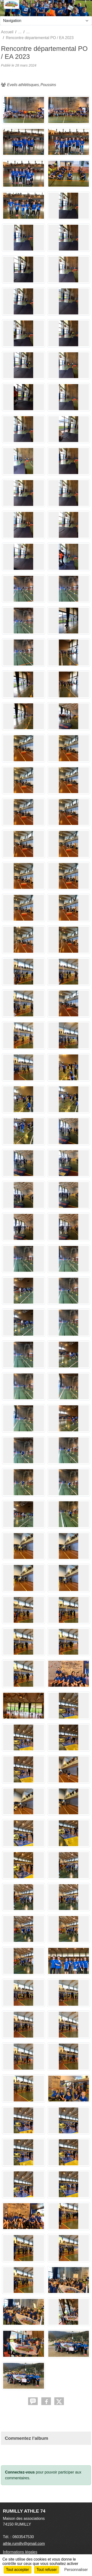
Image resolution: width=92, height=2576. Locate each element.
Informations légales (20, 2552)
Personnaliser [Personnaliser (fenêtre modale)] (76, 2570)
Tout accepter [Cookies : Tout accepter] (17, 2570)
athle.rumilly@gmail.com (24, 2544)
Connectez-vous (20, 2472)
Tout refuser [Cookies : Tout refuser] (47, 2570)
